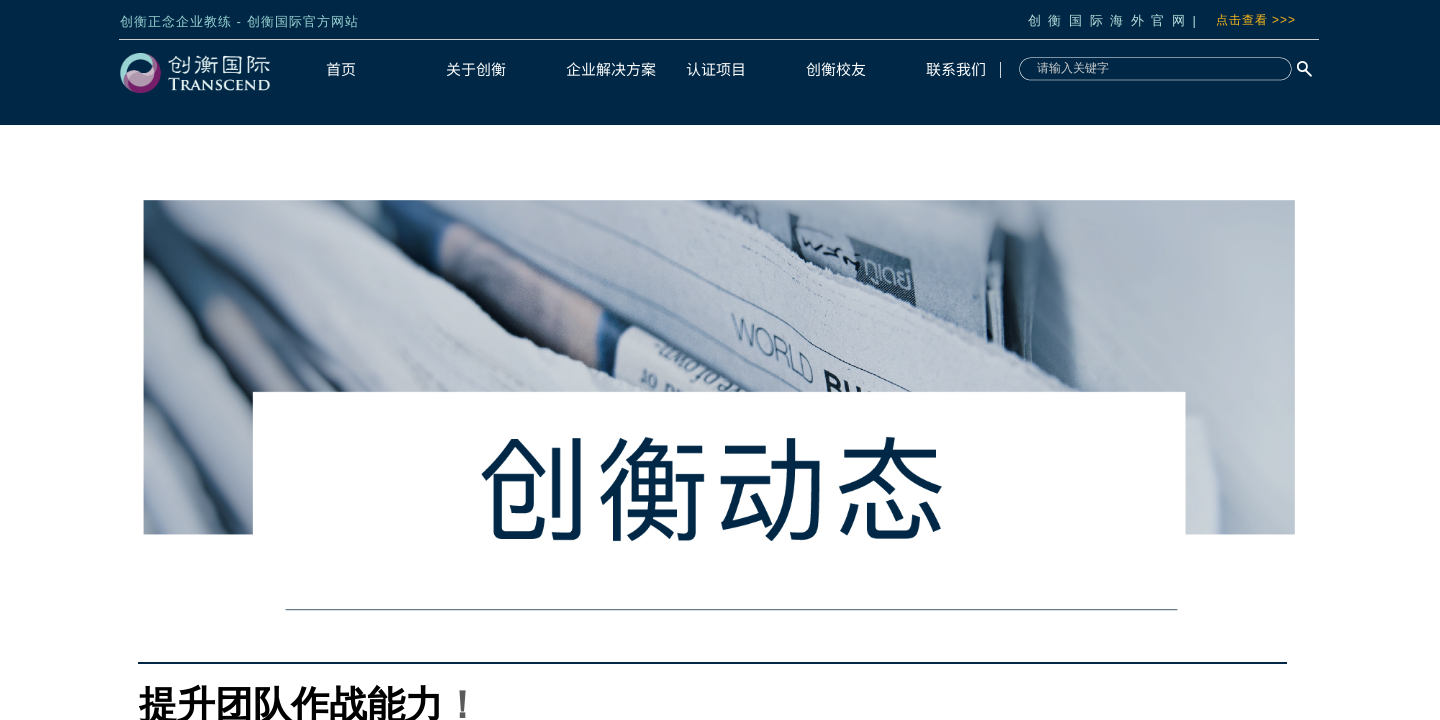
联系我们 (956, 68)
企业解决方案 (611, 68)
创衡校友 (836, 68)
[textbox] (1153, 68)
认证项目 (716, 68)
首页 (341, 68)
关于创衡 (476, 68)
